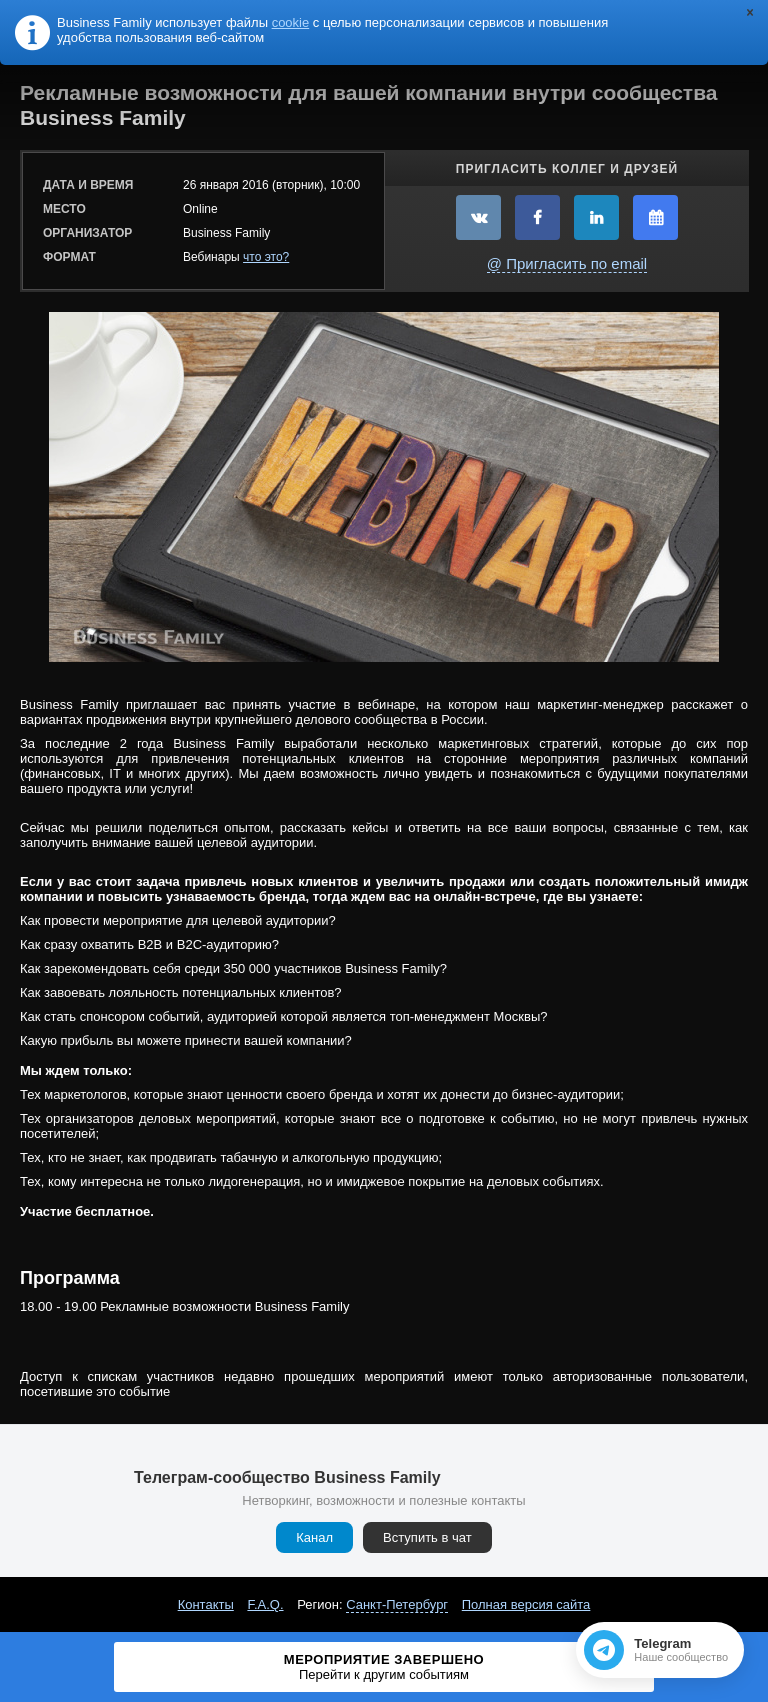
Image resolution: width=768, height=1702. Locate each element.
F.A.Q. (265, 1604)
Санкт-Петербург (397, 1604)
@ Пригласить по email (567, 263)
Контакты (206, 1604)
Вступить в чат (427, 1537)
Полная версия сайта (526, 1604)
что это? (266, 257)
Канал (314, 1537)
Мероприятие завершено (383, 1667)
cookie (291, 22)
